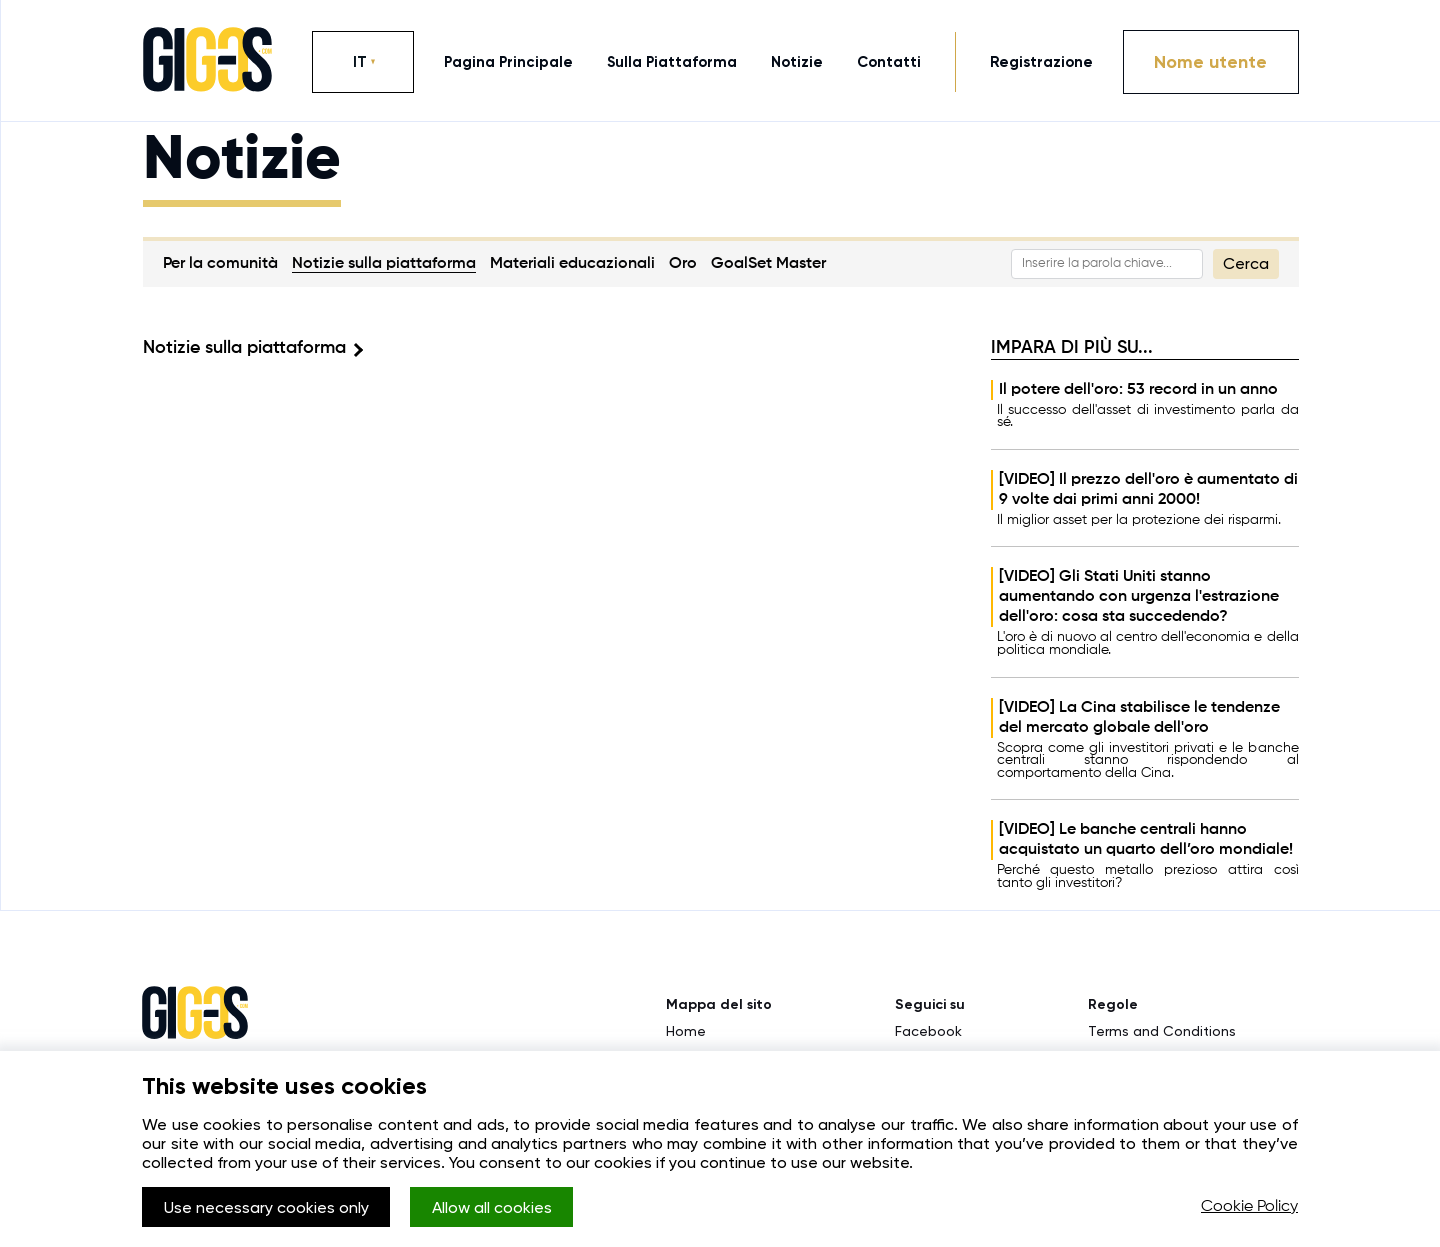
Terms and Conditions (1162, 1031)
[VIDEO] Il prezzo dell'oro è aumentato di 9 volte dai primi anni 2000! (1148, 490)
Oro (683, 264)
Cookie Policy (1249, 1207)
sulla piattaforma (672, 62)
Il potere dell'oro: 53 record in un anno (1138, 390)
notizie (797, 62)
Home (686, 1031)
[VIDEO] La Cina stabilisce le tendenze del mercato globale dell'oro (1139, 718)
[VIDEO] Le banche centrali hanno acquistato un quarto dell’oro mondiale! (1146, 840)
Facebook (928, 1031)
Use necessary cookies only (266, 1207)
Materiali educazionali (572, 264)
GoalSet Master (768, 264)
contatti (889, 62)
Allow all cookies (492, 1207)
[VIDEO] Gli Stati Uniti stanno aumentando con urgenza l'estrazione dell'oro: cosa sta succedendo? (1139, 597)
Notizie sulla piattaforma (384, 264)
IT (360, 62)
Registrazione (1041, 62)
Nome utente (1210, 62)
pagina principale (508, 62)
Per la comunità (220, 264)
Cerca (1246, 263)
